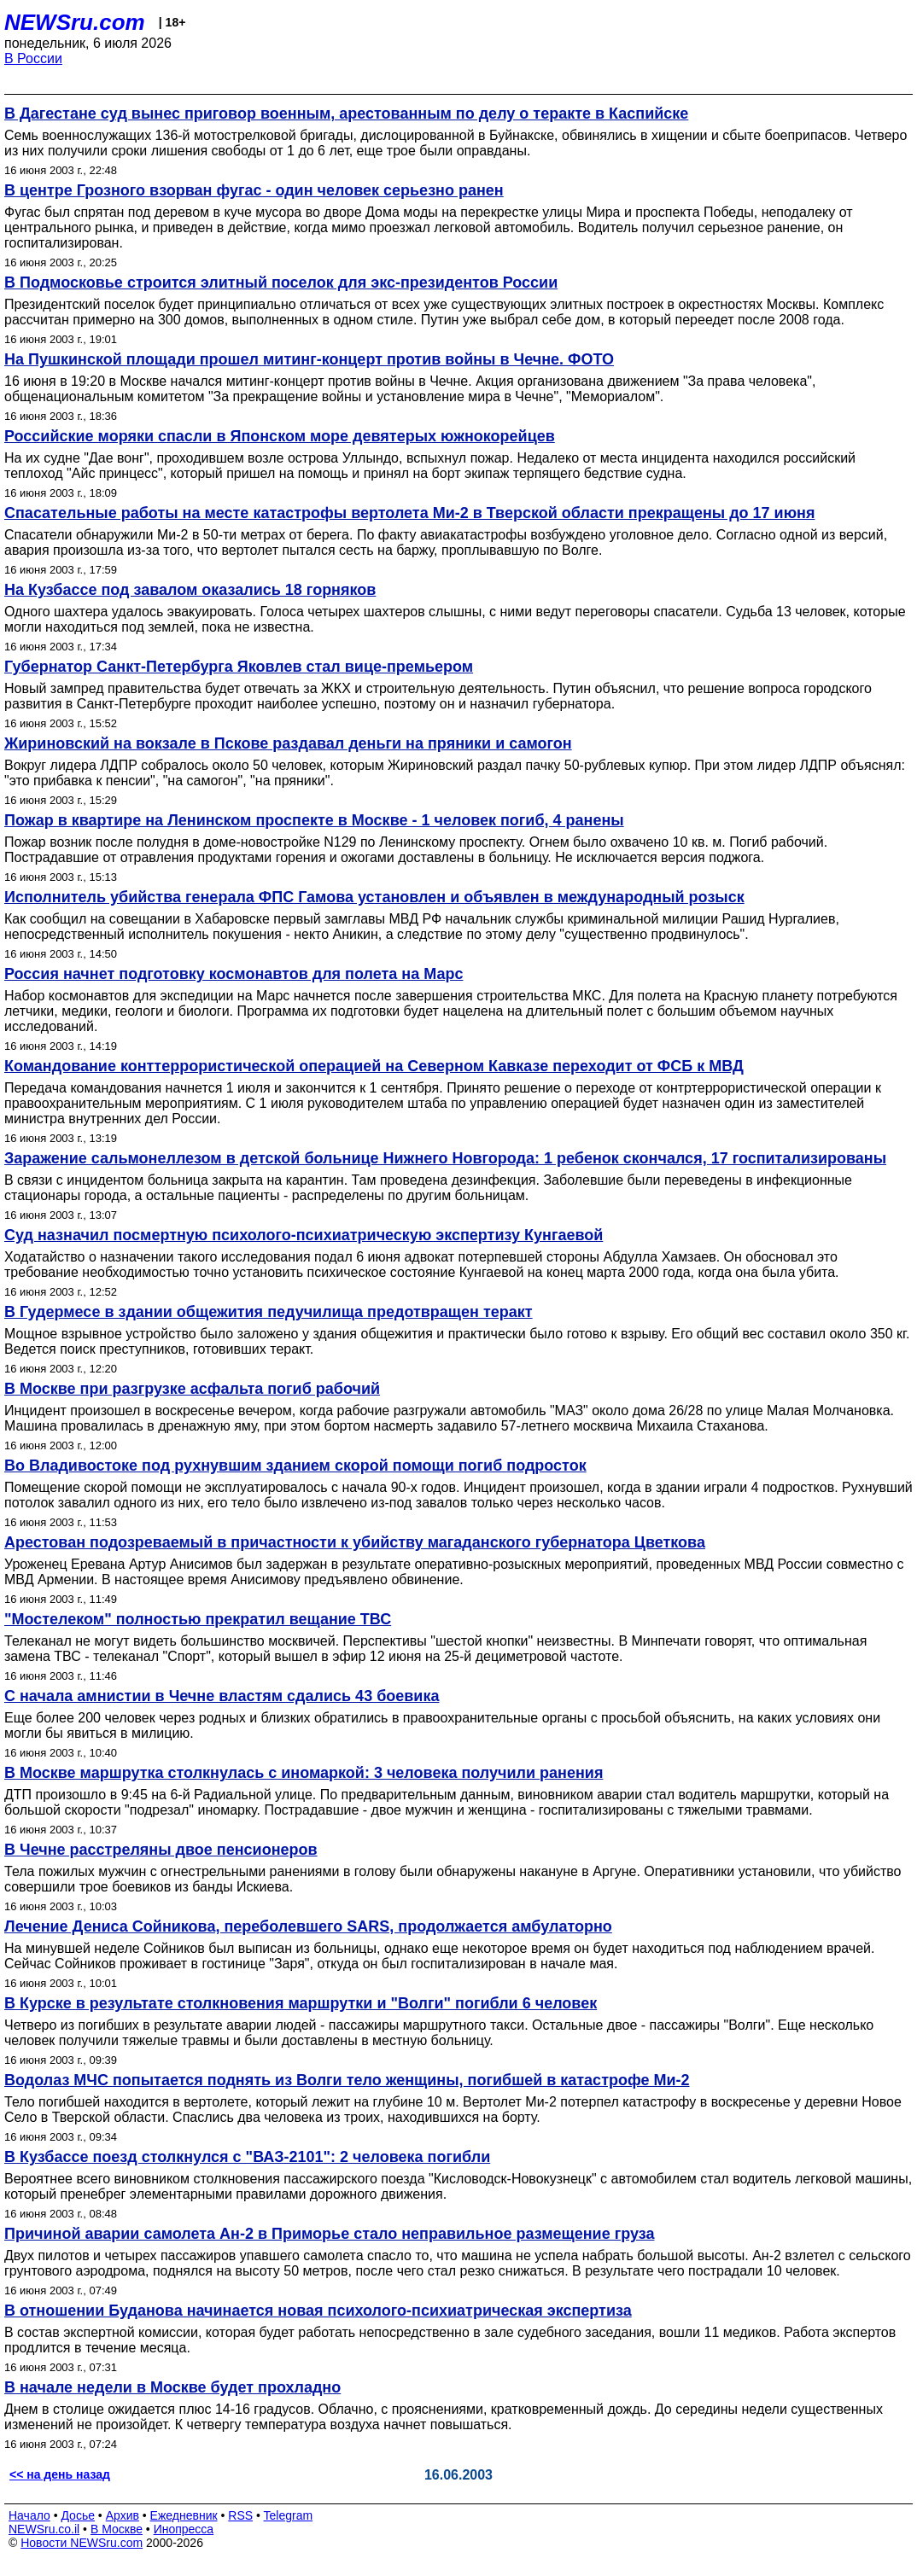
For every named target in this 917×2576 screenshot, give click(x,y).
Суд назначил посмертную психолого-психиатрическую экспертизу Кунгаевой (303, 1235)
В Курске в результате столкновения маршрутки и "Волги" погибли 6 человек (300, 2003)
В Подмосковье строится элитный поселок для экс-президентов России (281, 282)
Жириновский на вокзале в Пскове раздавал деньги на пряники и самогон (288, 743)
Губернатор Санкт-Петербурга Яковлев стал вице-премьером (238, 666)
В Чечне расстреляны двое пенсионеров (161, 1849)
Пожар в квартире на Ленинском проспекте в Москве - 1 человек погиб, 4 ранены (314, 820)
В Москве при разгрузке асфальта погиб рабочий (192, 1388)
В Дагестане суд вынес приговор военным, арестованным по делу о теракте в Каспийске (346, 113)
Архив (122, 2515)
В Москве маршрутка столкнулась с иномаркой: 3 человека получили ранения (303, 1772)
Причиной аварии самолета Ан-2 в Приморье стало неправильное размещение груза (329, 2233)
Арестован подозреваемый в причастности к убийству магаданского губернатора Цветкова (354, 1542)
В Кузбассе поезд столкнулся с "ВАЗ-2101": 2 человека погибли (247, 2156)
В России (33, 58)
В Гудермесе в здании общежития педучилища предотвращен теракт (268, 1311)
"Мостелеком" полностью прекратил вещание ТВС (197, 1619)
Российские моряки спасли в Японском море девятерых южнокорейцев (279, 436)
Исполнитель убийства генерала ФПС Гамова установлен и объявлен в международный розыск (374, 897)
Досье (78, 2515)
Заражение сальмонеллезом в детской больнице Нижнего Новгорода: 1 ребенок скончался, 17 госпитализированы (445, 1158)
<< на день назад (59, 2474)
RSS (240, 2515)
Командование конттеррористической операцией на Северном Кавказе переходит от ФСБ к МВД (374, 1066)
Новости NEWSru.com (81, 2543)
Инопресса (184, 2529)
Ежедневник (184, 2515)
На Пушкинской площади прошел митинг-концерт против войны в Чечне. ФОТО (309, 359)
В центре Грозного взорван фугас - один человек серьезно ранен (254, 190)
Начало (29, 2515)
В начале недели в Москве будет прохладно (172, 2387)
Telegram (288, 2515)
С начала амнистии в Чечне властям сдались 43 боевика (221, 1696)
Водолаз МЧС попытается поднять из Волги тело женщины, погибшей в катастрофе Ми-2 (347, 2080)
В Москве (117, 2529)
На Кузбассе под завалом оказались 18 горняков (190, 589)
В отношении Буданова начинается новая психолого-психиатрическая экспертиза (318, 2310)
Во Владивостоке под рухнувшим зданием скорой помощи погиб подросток (295, 1465)
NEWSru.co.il (44, 2529)
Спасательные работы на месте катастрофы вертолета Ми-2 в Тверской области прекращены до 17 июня (409, 513)
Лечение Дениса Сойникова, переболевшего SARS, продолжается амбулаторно (308, 1926)
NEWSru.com (74, 22)
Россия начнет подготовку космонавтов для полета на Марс (233, 973)
